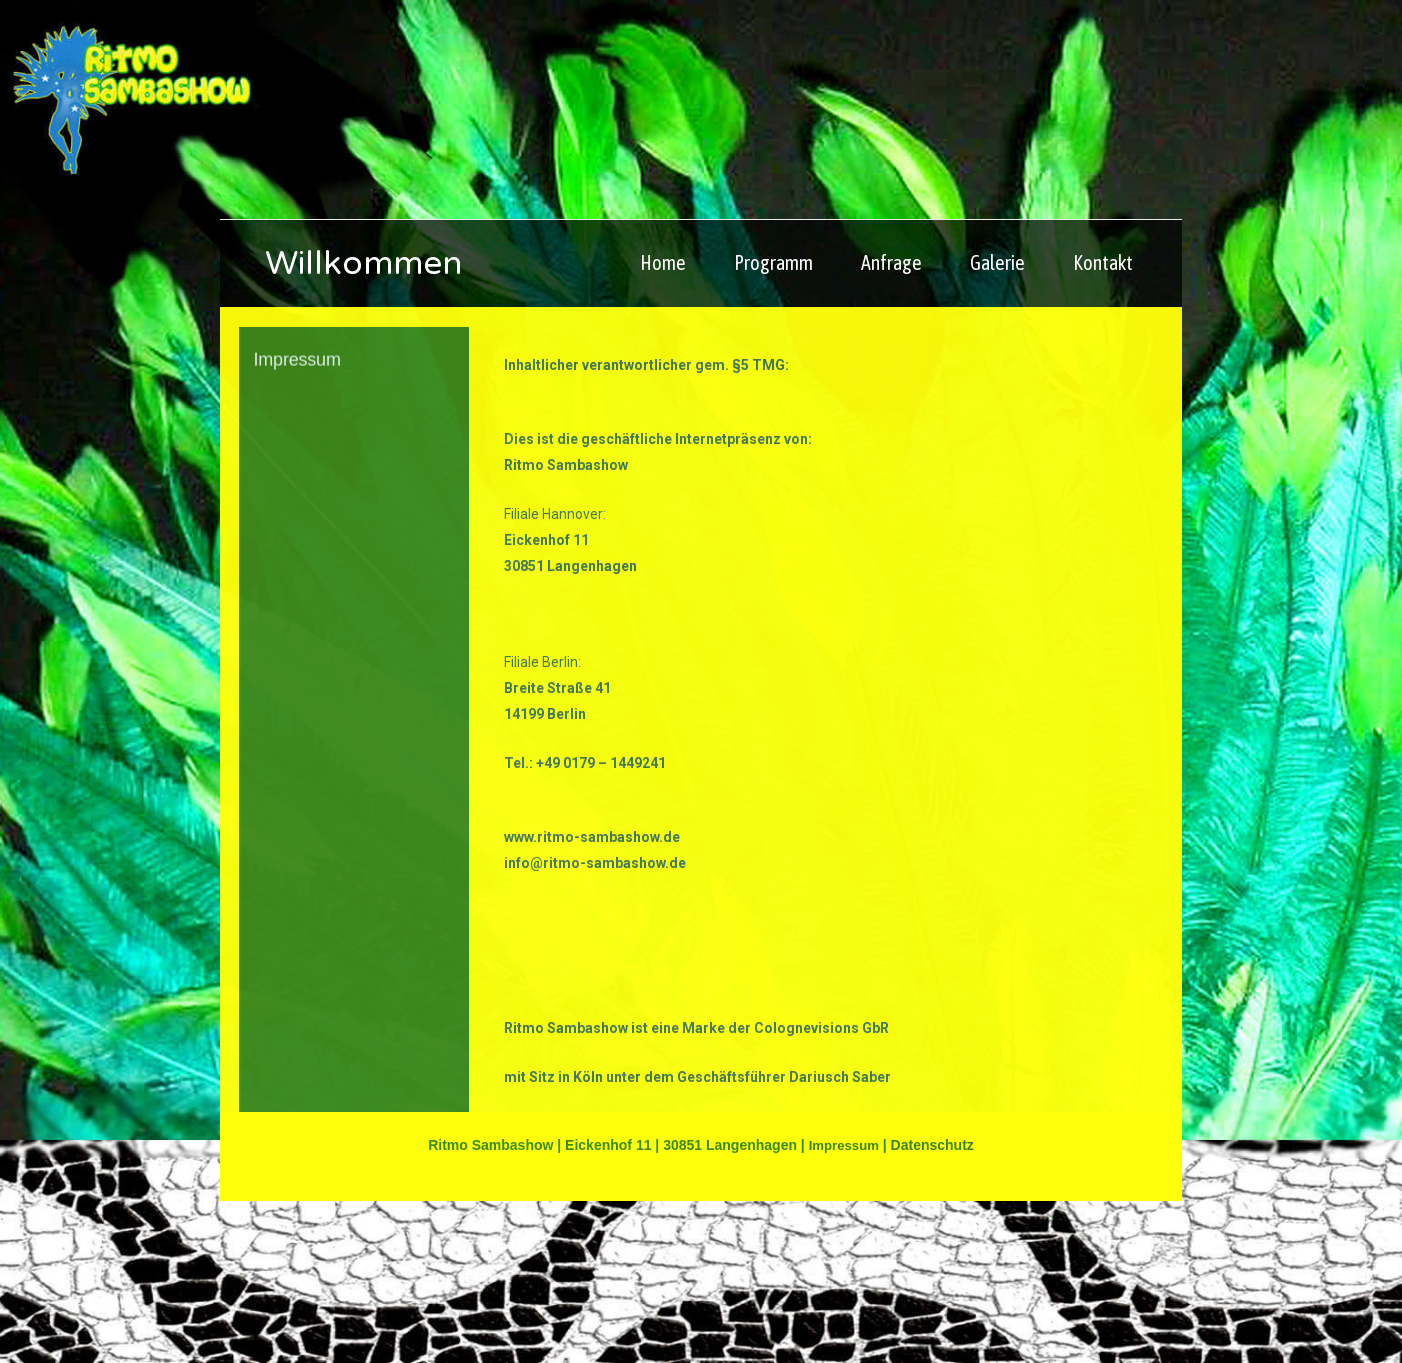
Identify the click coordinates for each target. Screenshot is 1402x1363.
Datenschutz (934, 1307)
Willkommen (408, 419)
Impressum (843, 1307)
